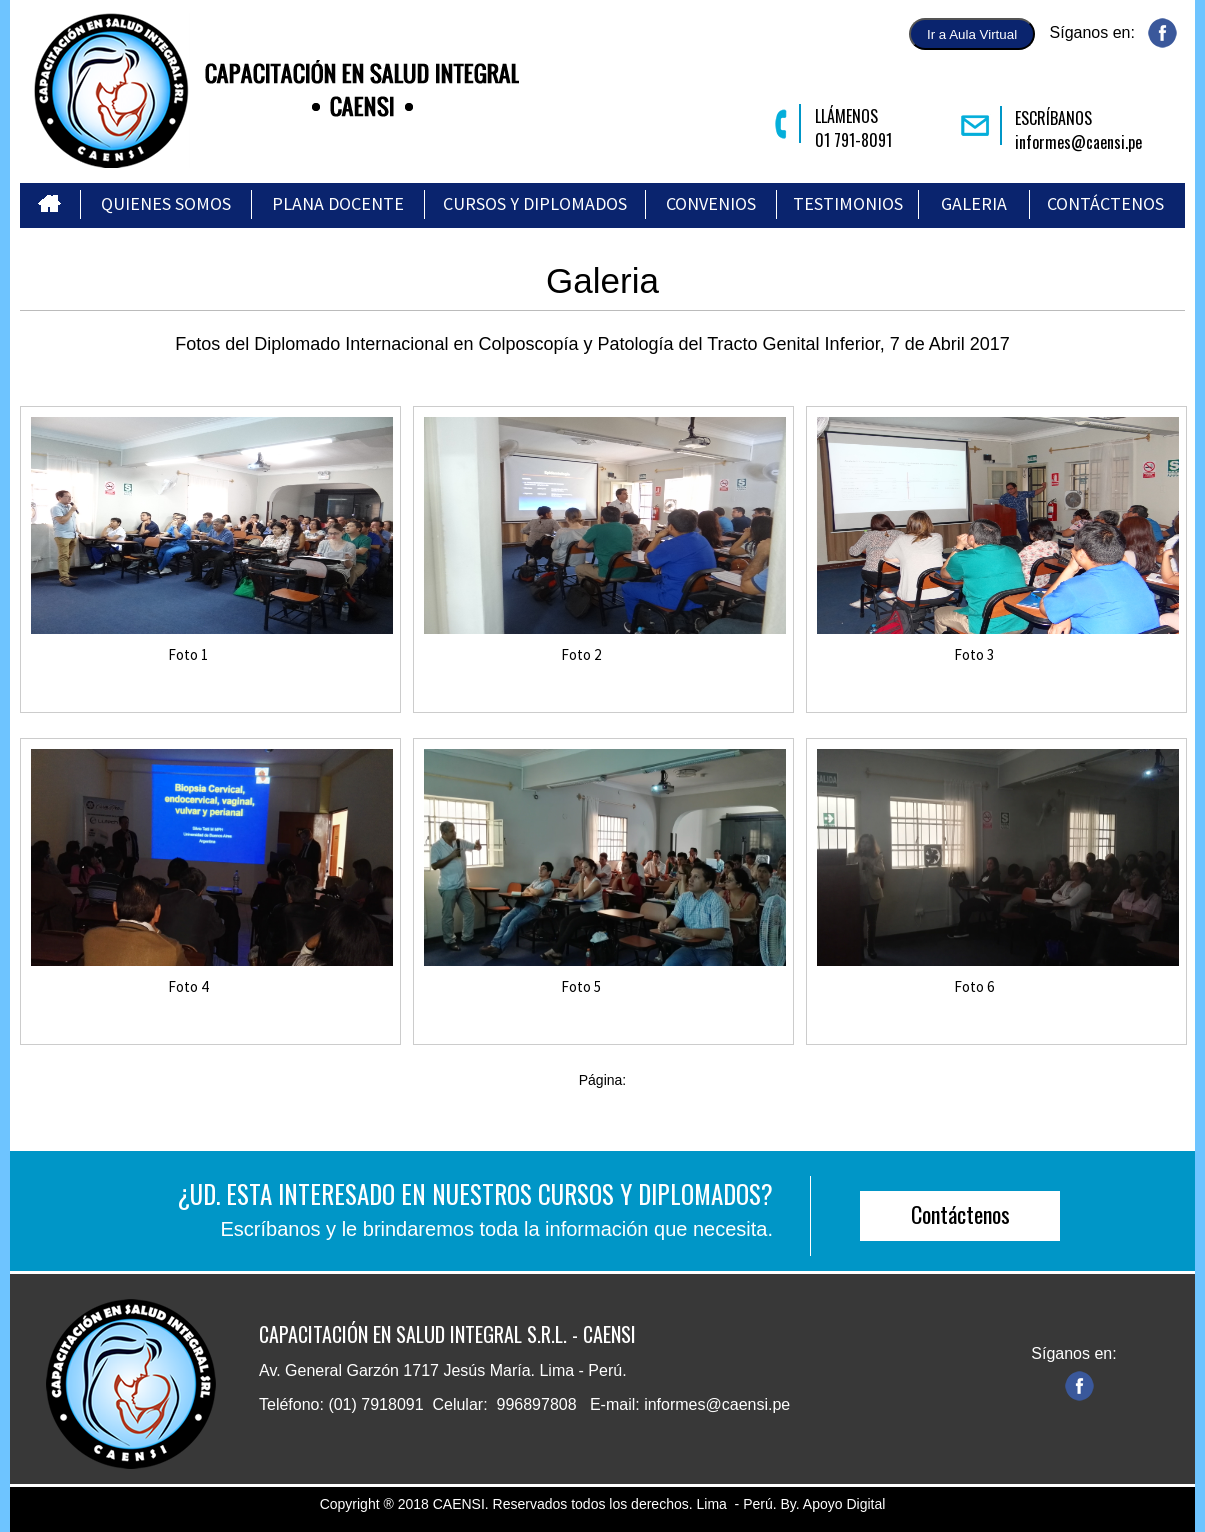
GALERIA (974, 203)
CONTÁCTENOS (1105, 203)
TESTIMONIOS (848, 203)
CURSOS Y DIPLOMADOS (535, 203)
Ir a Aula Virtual (972, 34)
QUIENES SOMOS (166, 203)
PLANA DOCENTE (338, 203)
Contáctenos (960, 1214)
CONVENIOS (711, 203)
